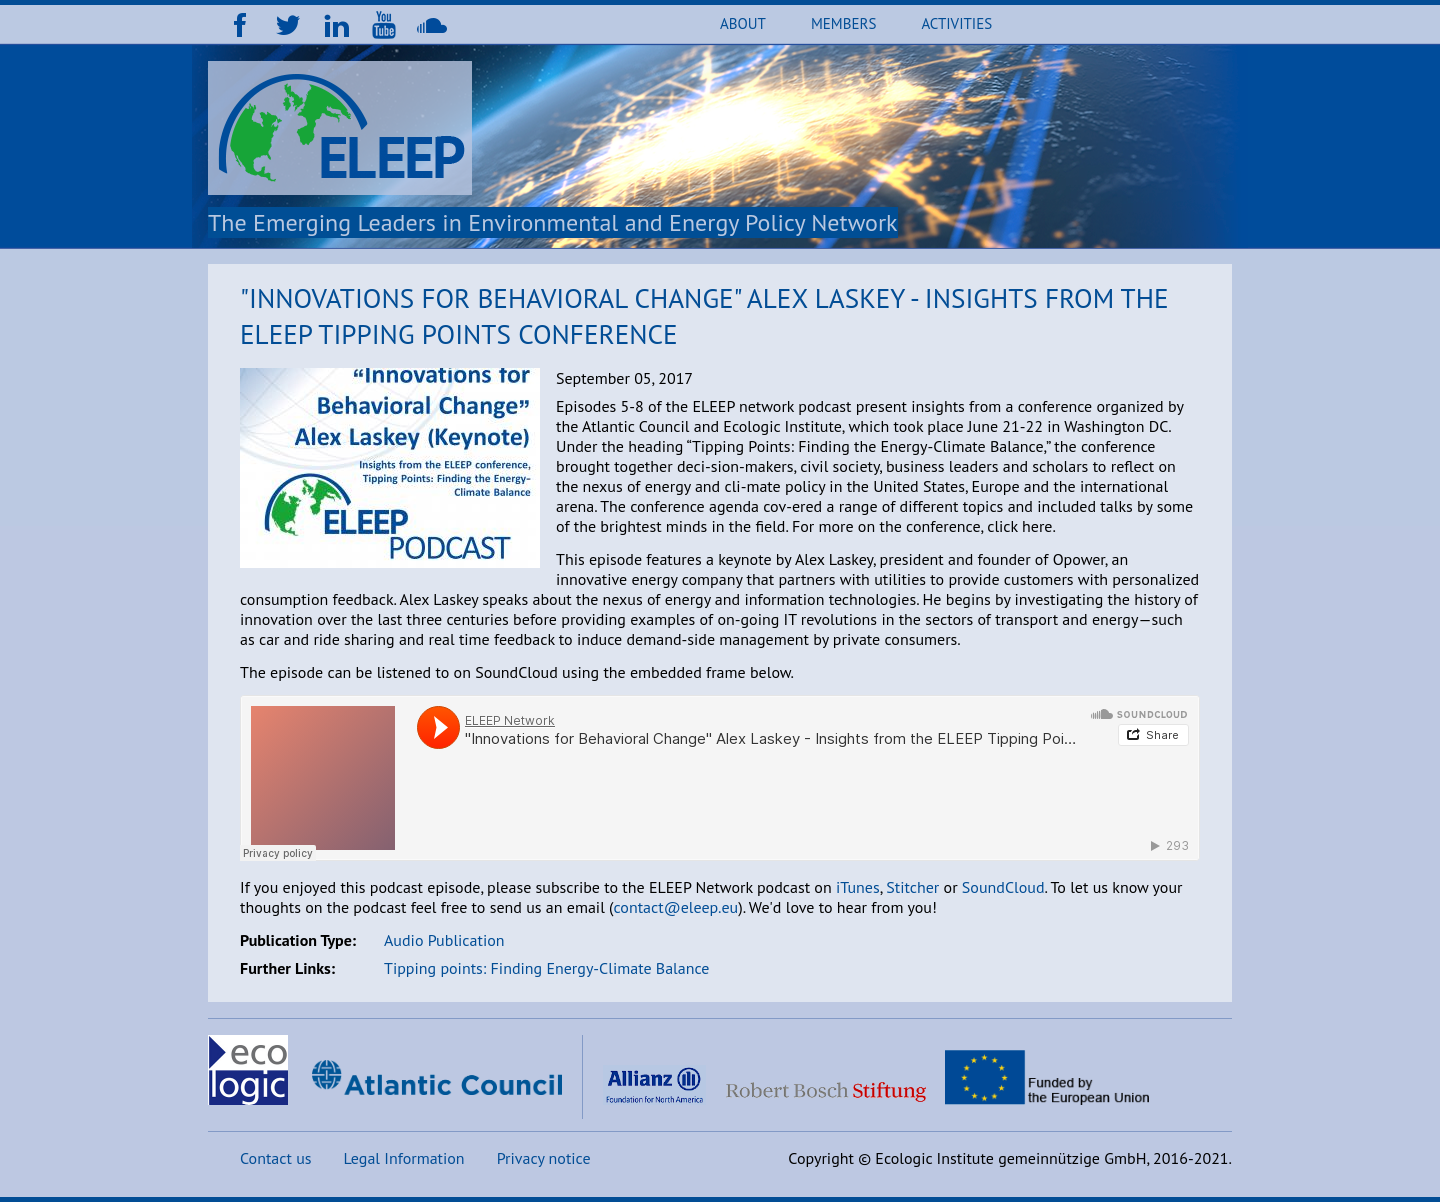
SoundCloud (1003, 887)
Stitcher (912, 887)
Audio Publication (444, 940)
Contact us (276, 1158)
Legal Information (404, 1158)
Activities (956, 23)
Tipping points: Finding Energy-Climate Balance (546, 968)
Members (843, 23)
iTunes (858, 887)
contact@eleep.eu (675, 907)
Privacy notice (544, 1158)
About (743, 23)
